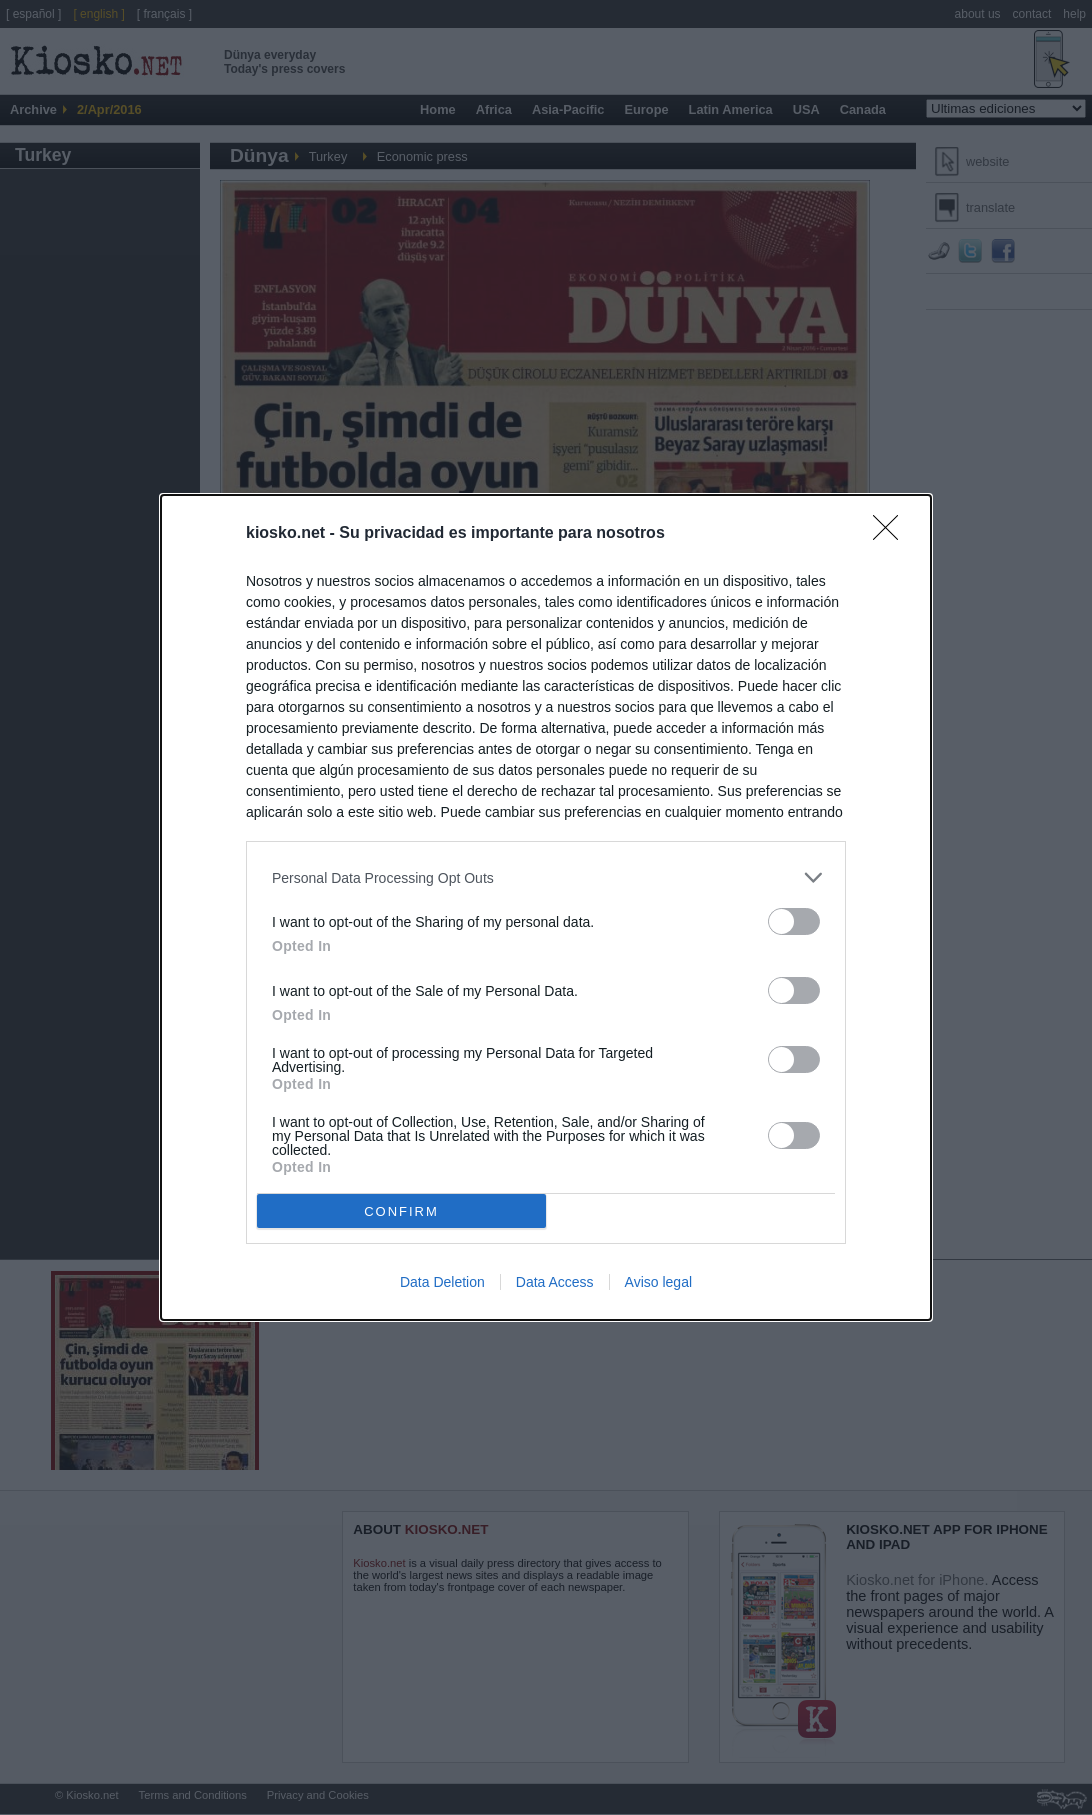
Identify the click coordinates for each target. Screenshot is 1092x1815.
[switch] (794, 921)
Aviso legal (658, 1282)
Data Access (555, 1282)
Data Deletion (442, 1282)
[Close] (892, 534)
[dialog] (546, 907)
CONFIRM (401, 1211)
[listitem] (546, 877)
